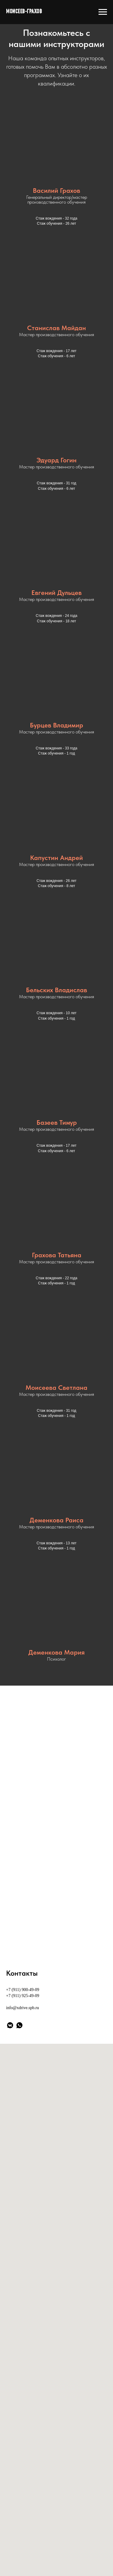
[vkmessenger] (10, 2025)
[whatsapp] (19, 2025)
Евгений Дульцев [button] (56, 592)
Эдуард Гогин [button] (56, 460)
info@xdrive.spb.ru (22, 2007)
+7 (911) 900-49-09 (22, 1989)
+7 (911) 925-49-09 (22, 1995)
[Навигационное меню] (103, 12)
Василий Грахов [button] (56, 190)
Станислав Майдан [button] (56, 328)
